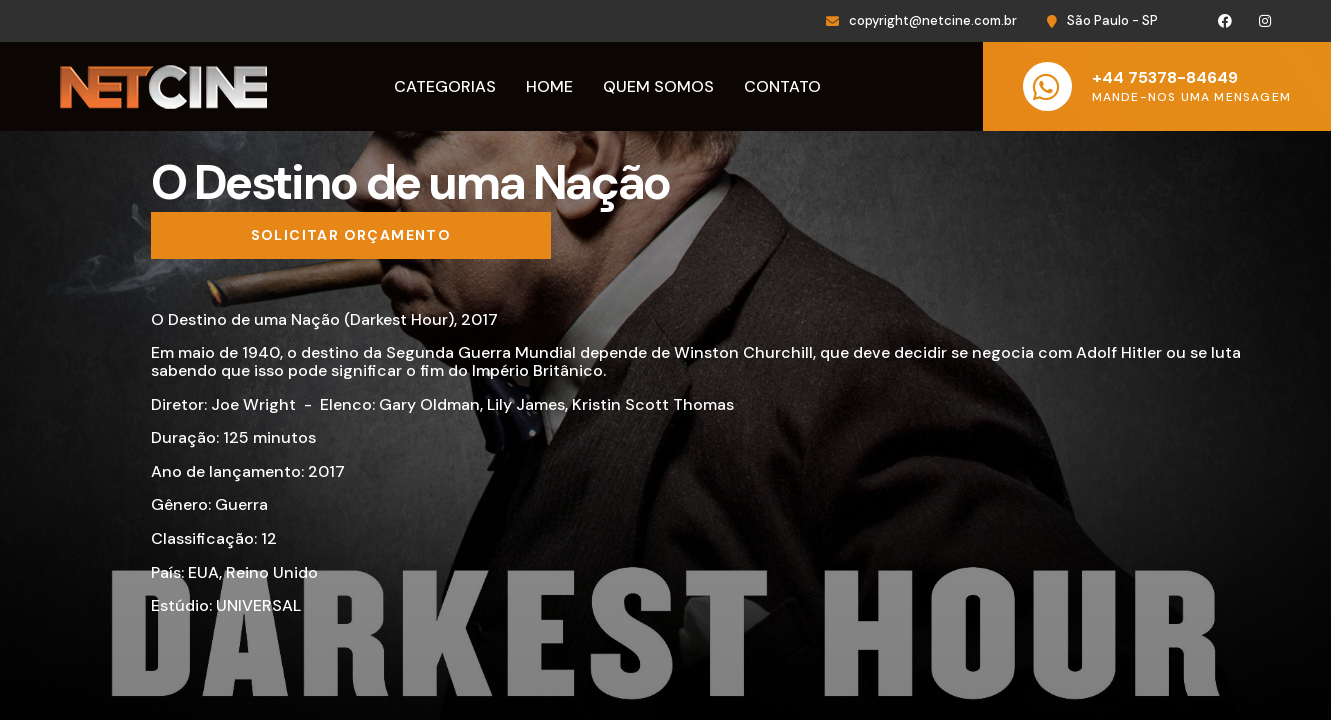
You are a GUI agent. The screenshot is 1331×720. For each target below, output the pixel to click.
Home (549, 86)
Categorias (445, 86)
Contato (782, 86)
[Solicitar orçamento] (351, 236)
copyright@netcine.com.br (933, 20)
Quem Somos (658, 86)
